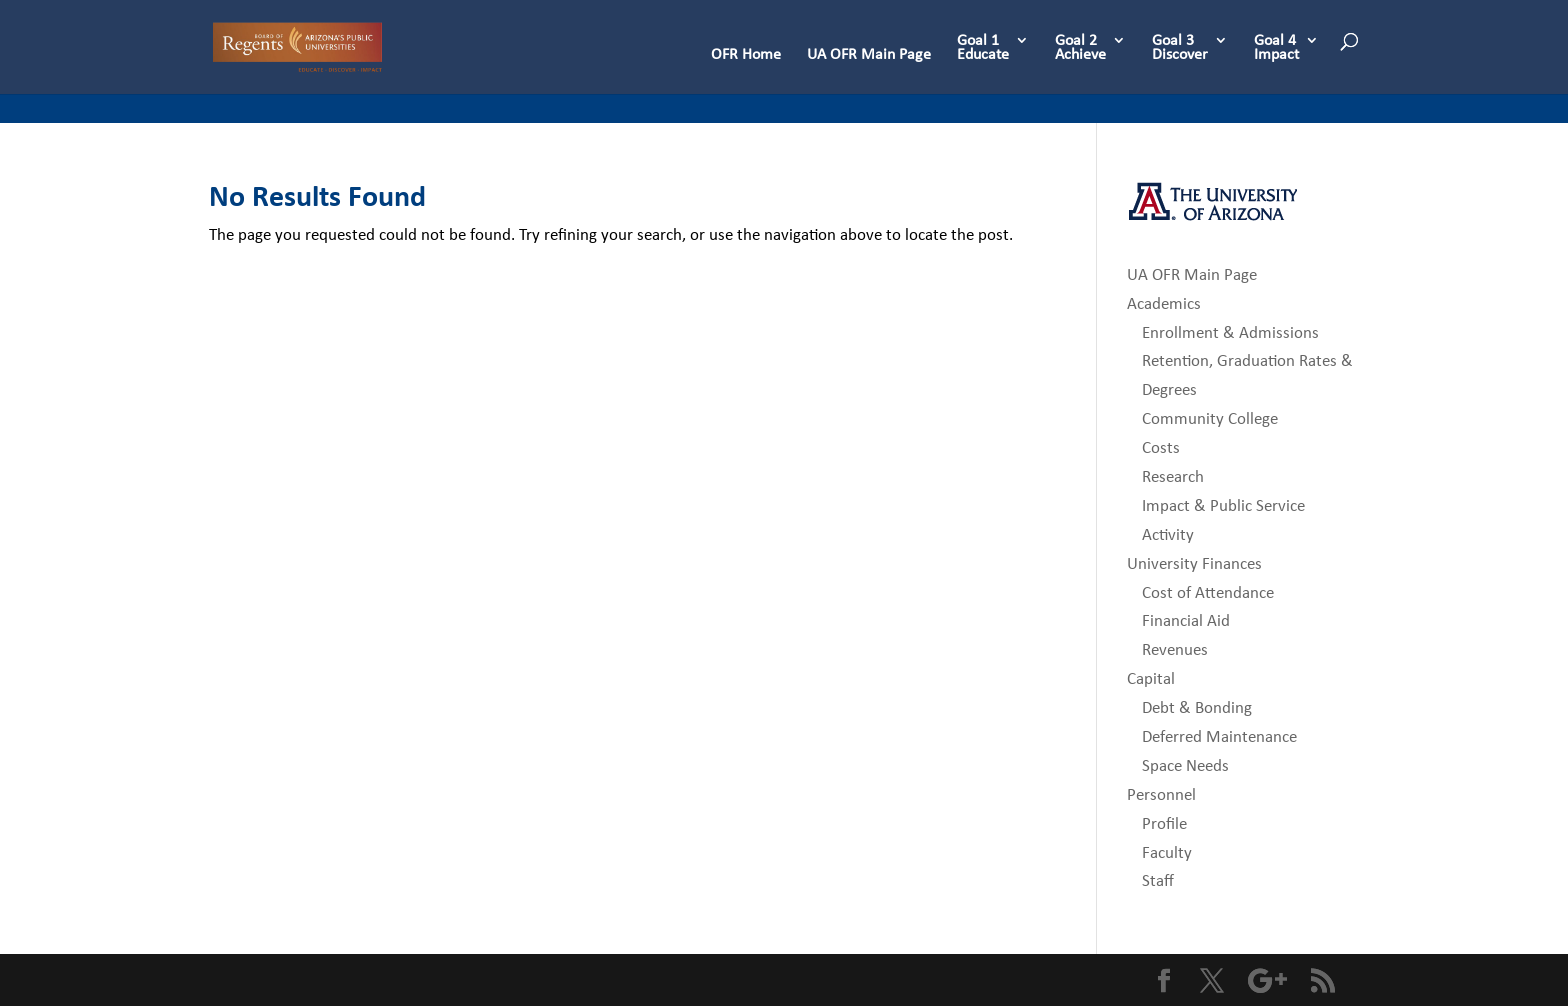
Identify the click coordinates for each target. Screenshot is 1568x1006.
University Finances (1194, 563)
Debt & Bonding (1197, 707)
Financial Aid (1186, 620)
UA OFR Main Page (869, 55)
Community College (1210, 418)
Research (1173, 476)
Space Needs (1185, 765)
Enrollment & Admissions (1230, 332)
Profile (1164, 823)
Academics (1164, 303)
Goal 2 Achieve (1080, 48)
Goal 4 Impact (1276, 48)
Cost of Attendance (1208, 592)
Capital (1151, 678)
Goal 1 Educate (983, 48)
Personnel (1161, 794)
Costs (1161, 447)
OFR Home (746, 55)
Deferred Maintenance (1219, 736)
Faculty (1167, 852)
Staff (1158, 880)
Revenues (1175, 649)
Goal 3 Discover (1180, 48)
